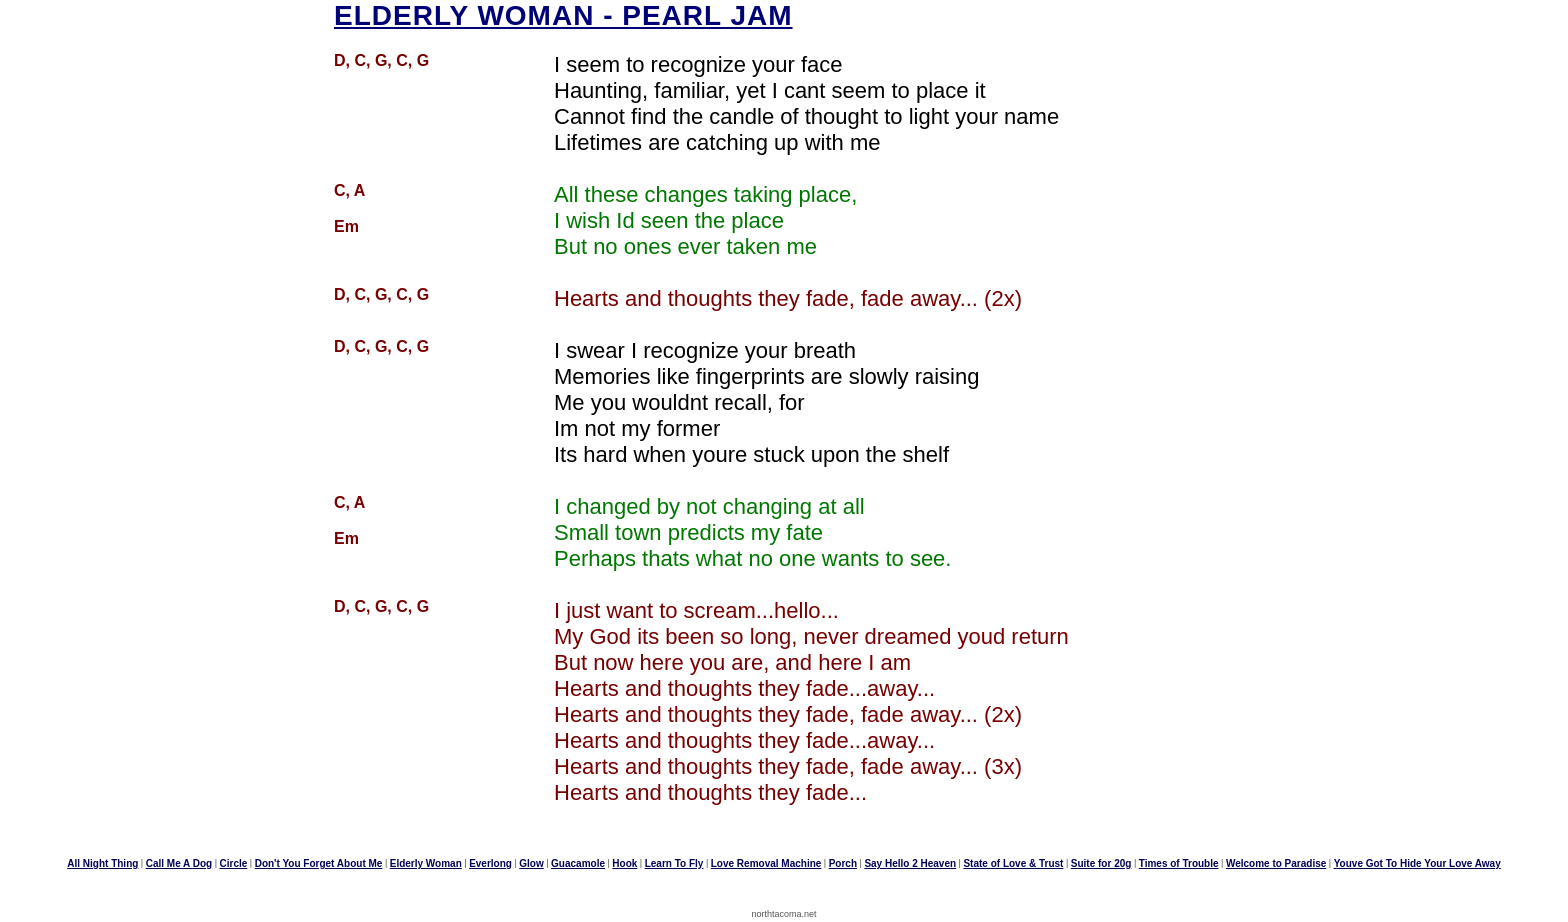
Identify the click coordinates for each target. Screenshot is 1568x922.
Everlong (490, 863)
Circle (234, 863)
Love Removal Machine (766, 863)
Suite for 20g (1101, 863)
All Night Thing (102, 863)
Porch (843, 863)
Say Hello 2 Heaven (910, 863)
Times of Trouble (1179, 863)
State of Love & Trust (1013, 863)
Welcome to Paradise (1276, 863)
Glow (531, 863)
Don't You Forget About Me (319, 863)
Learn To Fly (674, 863)
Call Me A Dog (179, 863)
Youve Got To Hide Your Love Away (1417, 863)
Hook (624, 863)
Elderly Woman (426, 863)
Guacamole (578, 863)
